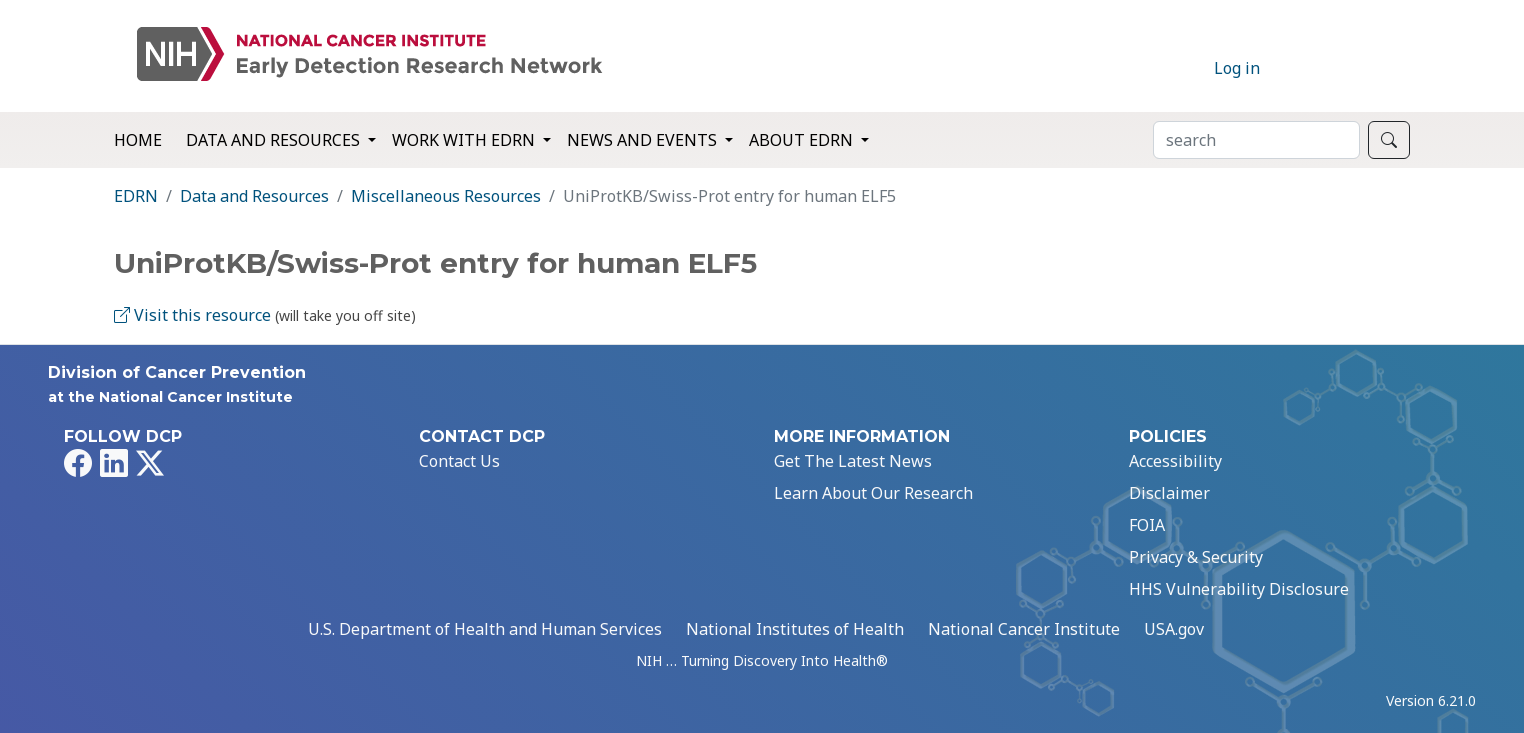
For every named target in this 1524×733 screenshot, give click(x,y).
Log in (1237, 68)
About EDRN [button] (803, 140)
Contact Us (459, 461)
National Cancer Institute (1024, 629)
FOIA (1147, 525)
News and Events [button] (644, 140)
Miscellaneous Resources (446, 196)
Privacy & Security (1196, 557)
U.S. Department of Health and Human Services (485, 629)
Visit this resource (192, 315)
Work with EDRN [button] (465, 140)
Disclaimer (1169, 493)
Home (138, 140)
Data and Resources (254, 196)
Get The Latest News (853, 461)
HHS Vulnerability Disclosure (1239, 589)
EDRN (136, 196)
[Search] (1256, 140)
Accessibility (1175, 461)
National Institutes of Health (795, 629)
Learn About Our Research (873, 493)
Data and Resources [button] (275, 140)
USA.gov (1174, 629)
